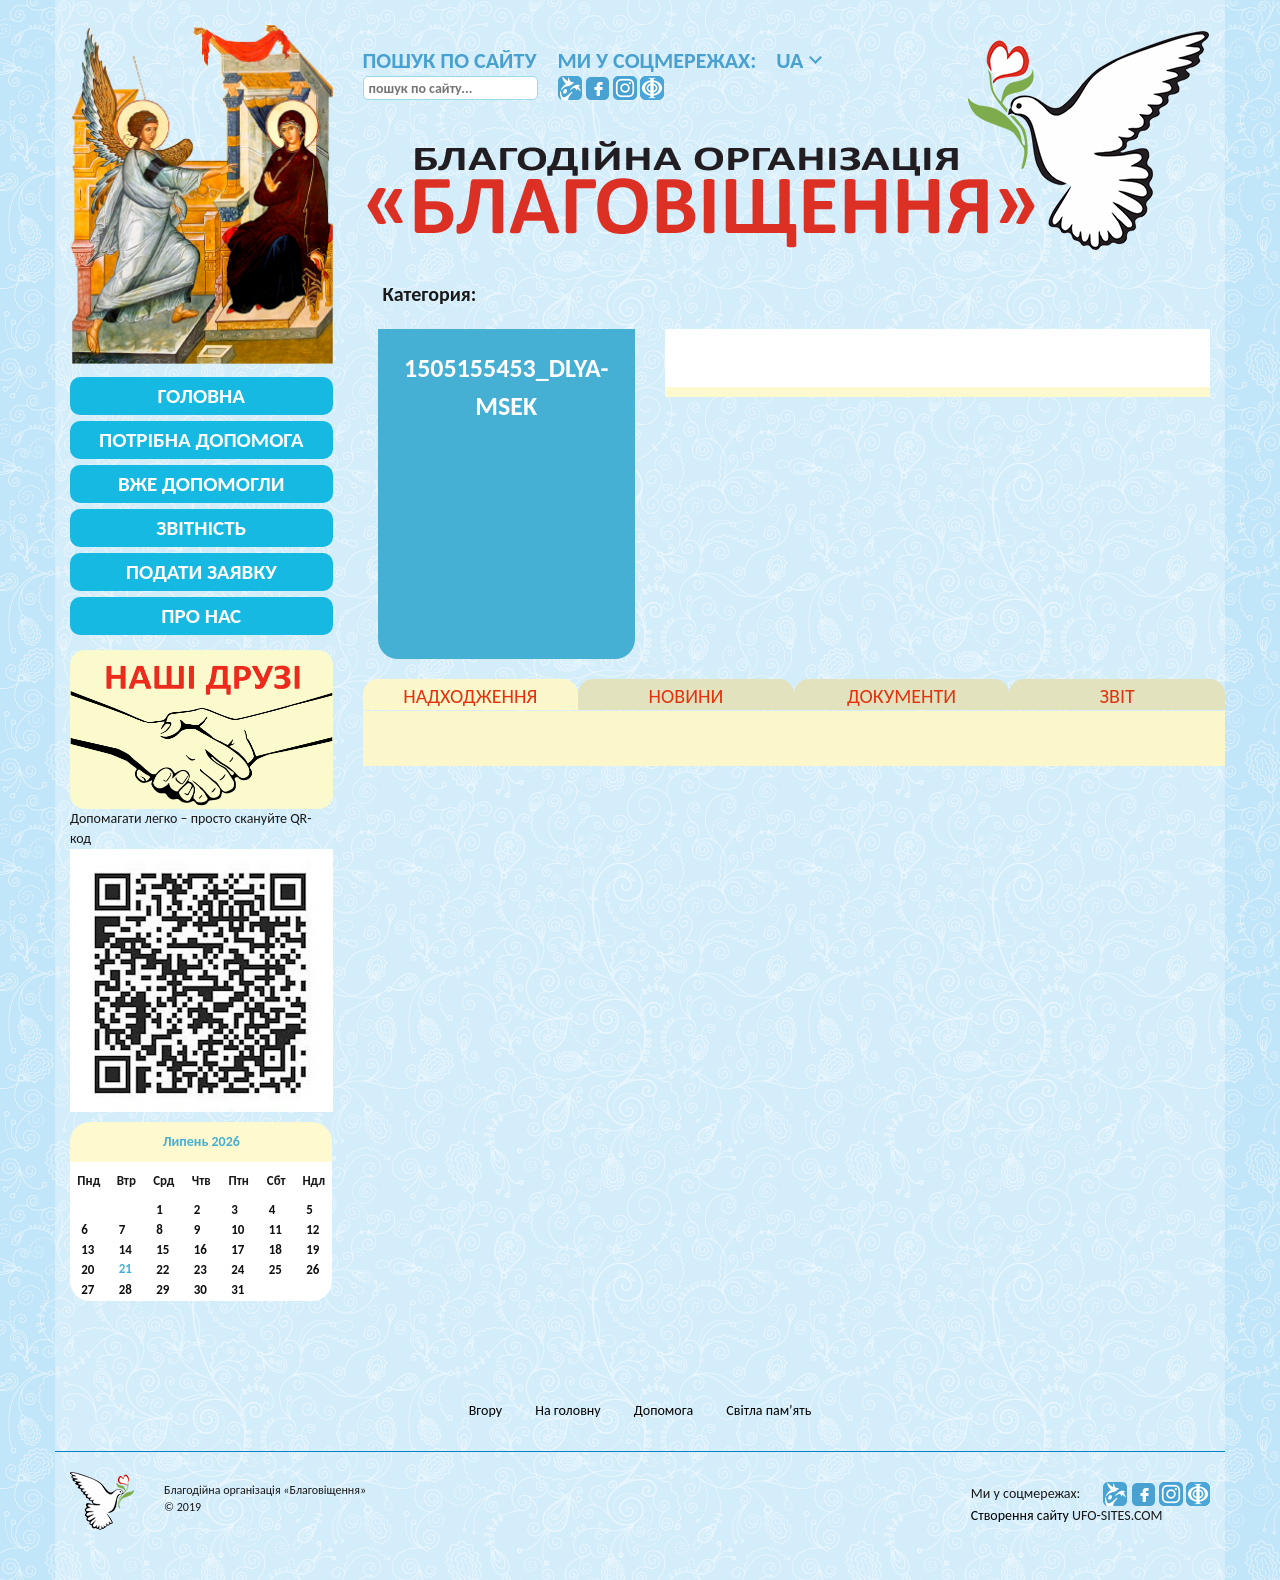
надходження (470, 696)
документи (901, 696)
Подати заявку (201, 572)
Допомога (663, 1410)
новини (686, 696)
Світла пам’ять (768, 1410)
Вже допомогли (201, 484)
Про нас (201, 616)
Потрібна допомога (201, 440)
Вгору (485, 1410)
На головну (567, 1410)
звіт (1117, 696)
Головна (201, 396)
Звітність (201, 528)
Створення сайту (1021, 1515)
